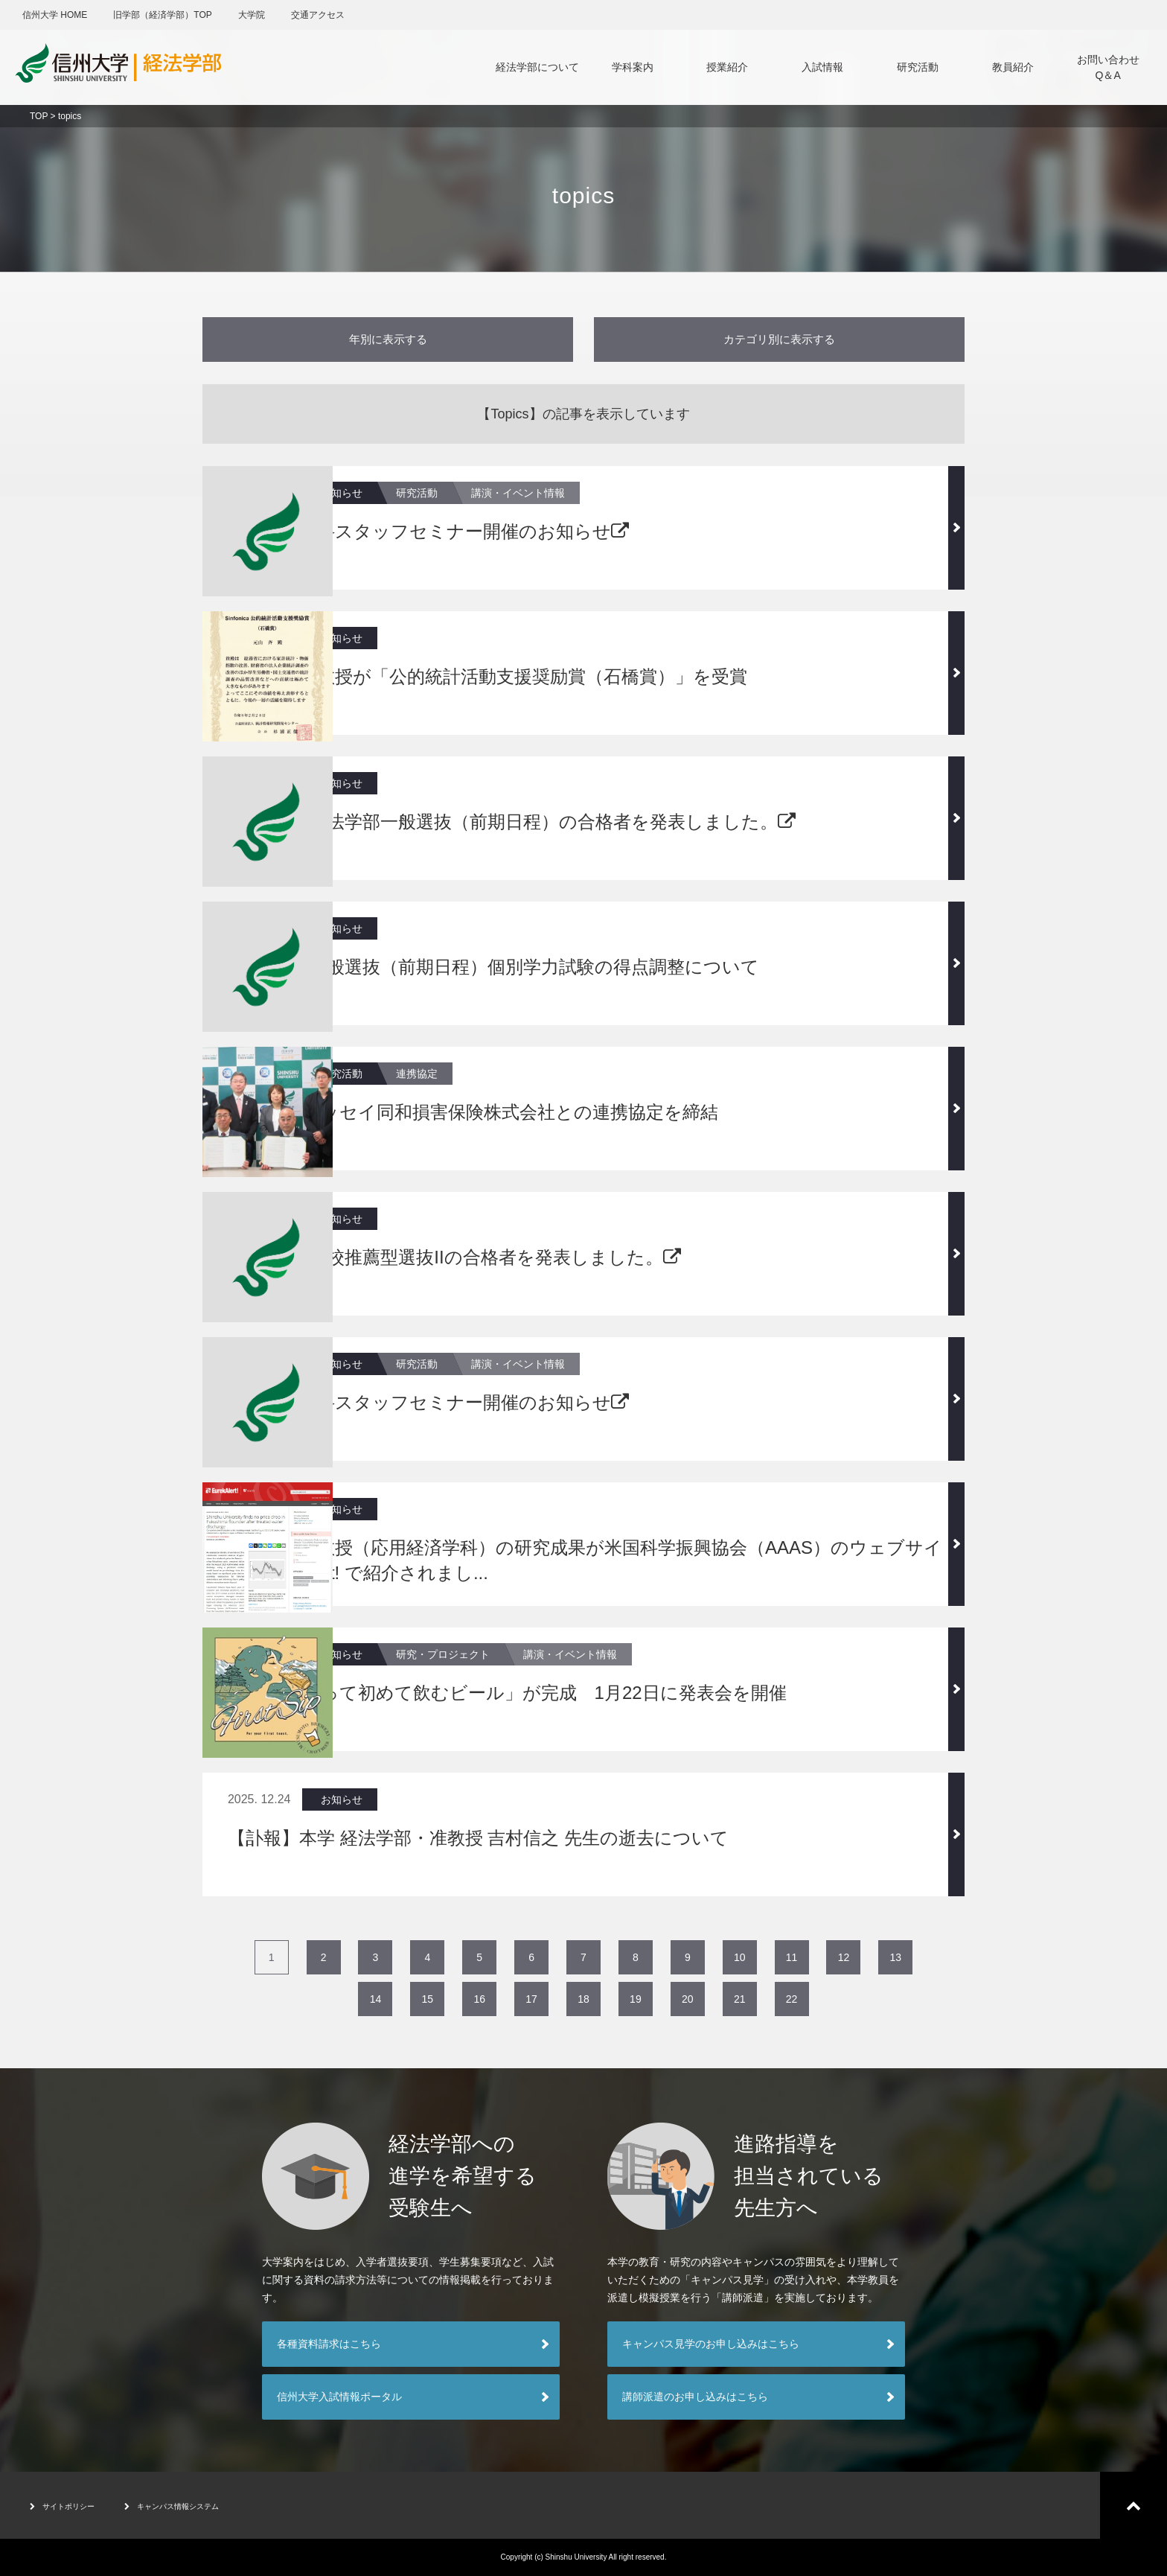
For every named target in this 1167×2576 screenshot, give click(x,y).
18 (583, 1999)
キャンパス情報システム (208, 2505)
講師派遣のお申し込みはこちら (695, 2397)
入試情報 (822, 67)
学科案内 (632, 67)
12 (844, 1957)
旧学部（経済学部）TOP (162, 15)
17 (531, 1999)
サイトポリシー (72, 2505)
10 (740, 1957)
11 (792, 1957)
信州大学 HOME (54, 15)
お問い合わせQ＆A (1108, 67)
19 (636, 1999)
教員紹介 (1013, 67)
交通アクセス (318, 15)
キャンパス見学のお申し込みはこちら (710, 2344)
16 (479, 1999)
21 (740, 1999)
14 (376, 1999)
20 (688, 1999)
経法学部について (537, 67)
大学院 (251, 15)
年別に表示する (387, 339)
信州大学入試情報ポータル (339, 2397)
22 (792, 1999)
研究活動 (918, 67)
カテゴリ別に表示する (779, 339)
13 (896, 1957)
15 (428, 1999)
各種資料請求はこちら (329, 2344)
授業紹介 (727, 67)
